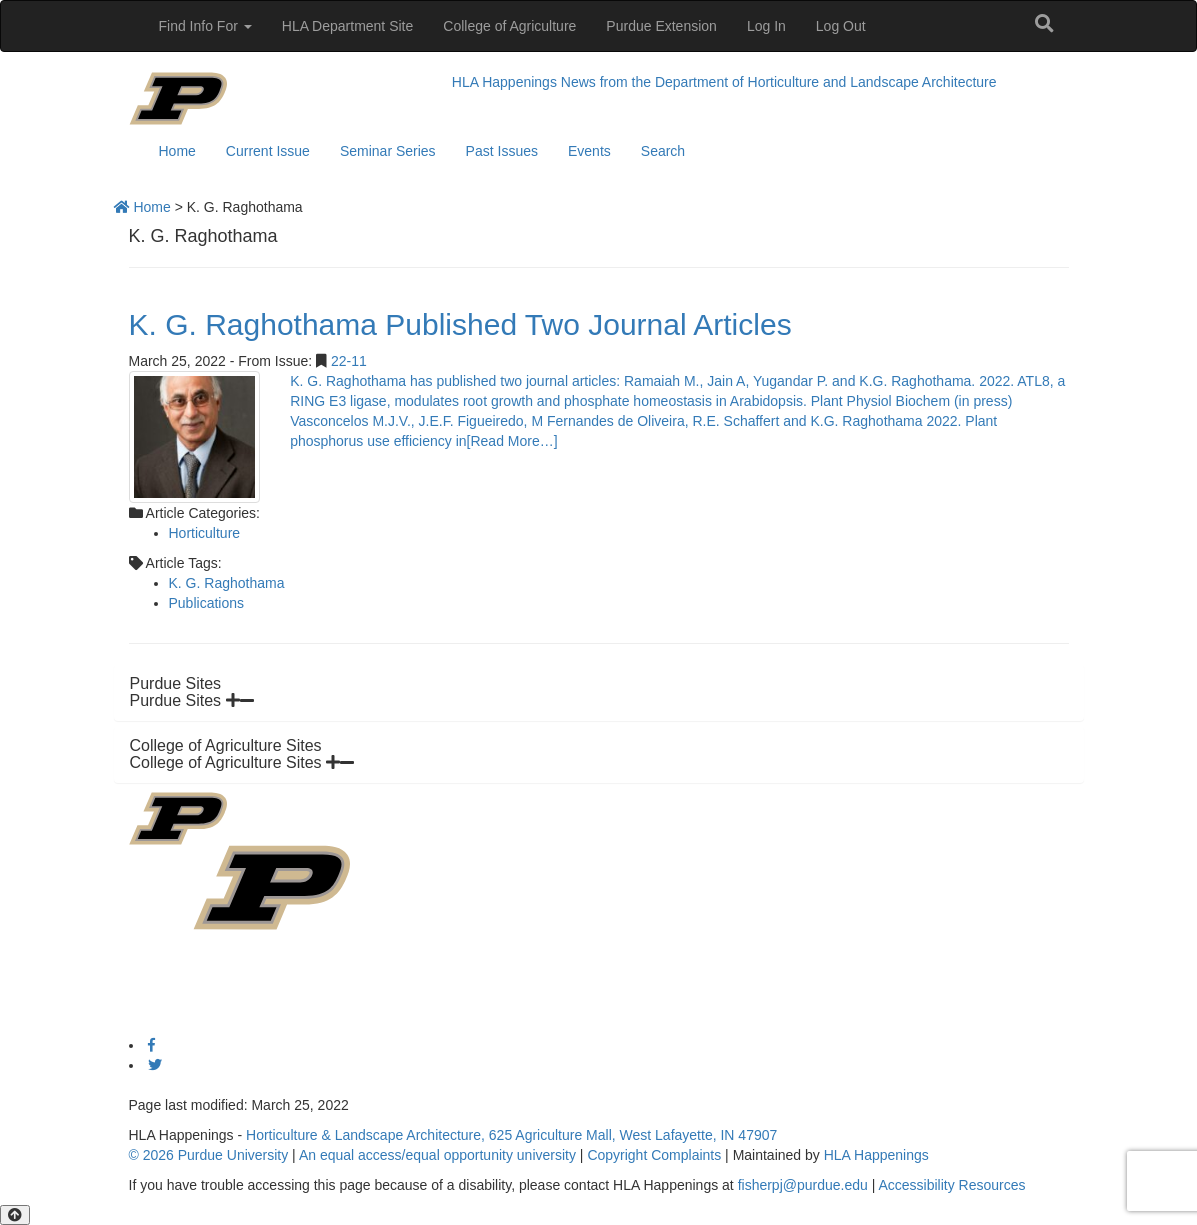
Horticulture (205, 533)
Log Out (841, 26)
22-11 (349, 361)
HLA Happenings (504, 82)
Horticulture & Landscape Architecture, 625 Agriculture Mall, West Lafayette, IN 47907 (511, 1135)
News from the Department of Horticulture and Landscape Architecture (779, 82)
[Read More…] (512, 441)
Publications (207, 603)
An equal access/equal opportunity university (437, 1155)
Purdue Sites (192, 700)
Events (589, 151)
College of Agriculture (509, 26)
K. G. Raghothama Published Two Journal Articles (460, 324)
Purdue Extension (661, 26)
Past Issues (502, 151)
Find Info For (205, 26)
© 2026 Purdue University (209, 1155)
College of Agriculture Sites (242, 762)
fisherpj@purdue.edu (803, 1185)
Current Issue (268, 151)
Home (177, 151)
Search (663, 151)
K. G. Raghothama (227, 583)
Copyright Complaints (654, 1155)
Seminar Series (388, 151)
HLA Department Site (348, 26)
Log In (766, 26)
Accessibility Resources (951, 1185)
